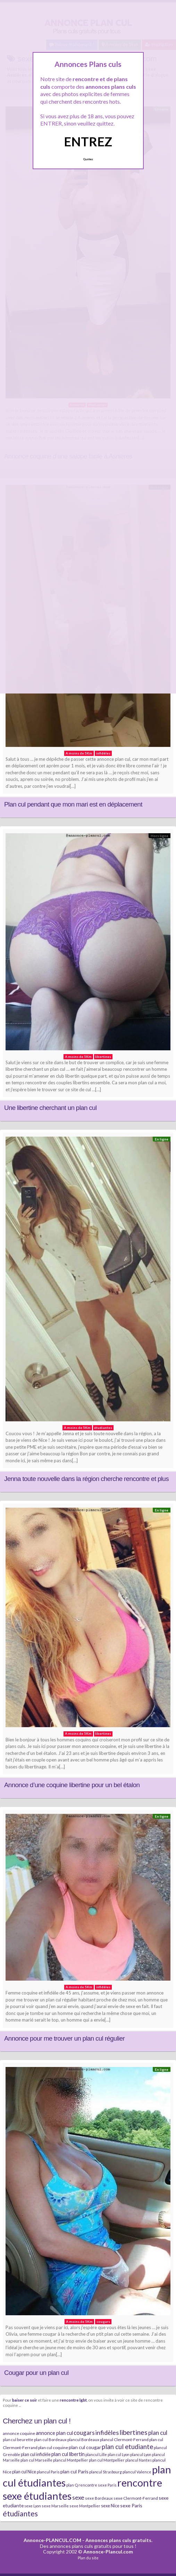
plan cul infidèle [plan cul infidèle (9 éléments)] (36, 2454)
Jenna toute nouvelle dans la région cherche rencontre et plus (86, 1478)
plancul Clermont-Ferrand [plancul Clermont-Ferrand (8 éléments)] (124, 2439)
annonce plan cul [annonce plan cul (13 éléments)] (54, 2433)
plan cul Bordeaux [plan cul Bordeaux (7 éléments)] (50, 2439)
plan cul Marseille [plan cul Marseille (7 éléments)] (36, 2460)
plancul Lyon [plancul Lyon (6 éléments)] (140, 2454)
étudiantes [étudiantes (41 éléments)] (20, 2513)
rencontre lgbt (73, 2399)
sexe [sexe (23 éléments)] (78, 2497)
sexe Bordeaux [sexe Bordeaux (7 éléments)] (99, 2498)
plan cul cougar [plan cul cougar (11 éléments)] (85, 2447)
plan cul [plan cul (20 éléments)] (157, 2432)
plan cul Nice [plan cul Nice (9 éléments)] (24, 2471)
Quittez (88, 159)
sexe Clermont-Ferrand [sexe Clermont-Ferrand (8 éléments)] (136, 2498)
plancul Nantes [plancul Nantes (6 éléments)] (138, 2460)
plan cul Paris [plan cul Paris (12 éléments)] (74, 2471)
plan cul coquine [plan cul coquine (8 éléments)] (53, 2447)
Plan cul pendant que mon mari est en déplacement (73, 804)
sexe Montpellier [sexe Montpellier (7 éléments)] (84, 2506)
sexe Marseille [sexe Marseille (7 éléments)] (55, 2506)
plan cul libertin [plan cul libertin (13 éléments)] (68, 2454)
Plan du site (88, 2558)
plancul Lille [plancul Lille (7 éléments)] (96, 2454)
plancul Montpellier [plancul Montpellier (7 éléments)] (70, 2460)
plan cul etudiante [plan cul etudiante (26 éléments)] (127, 2446)
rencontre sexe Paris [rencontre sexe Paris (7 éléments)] (97, 2485)
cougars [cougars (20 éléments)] (84, 2432)
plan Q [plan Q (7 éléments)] (72, 2485)
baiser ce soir (24, 2399)
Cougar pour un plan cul (36, 2372)
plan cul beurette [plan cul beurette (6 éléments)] (18, 2439)
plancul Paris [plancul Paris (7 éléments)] (48, 2472)
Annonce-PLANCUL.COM (52, 2540)
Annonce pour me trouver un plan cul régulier (64, 2038)
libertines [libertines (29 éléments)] (133, 2432)
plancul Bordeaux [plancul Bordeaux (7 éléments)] (83, 2439)
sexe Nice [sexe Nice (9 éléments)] (110, 2505)
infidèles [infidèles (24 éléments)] (107, 2432)
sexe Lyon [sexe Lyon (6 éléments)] (32, 2506)
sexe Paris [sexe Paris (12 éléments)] (131, 2505)
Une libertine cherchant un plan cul (50, 1107)
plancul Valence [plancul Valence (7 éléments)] (137, 2472)
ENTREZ (88, 141)
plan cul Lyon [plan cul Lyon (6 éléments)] (118, 2454)
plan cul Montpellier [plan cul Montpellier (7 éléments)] (107, 2460)
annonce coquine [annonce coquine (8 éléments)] (19, 2433)
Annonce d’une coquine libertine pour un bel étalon (72, 1785)
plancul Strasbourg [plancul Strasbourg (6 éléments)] (105, 2472)
